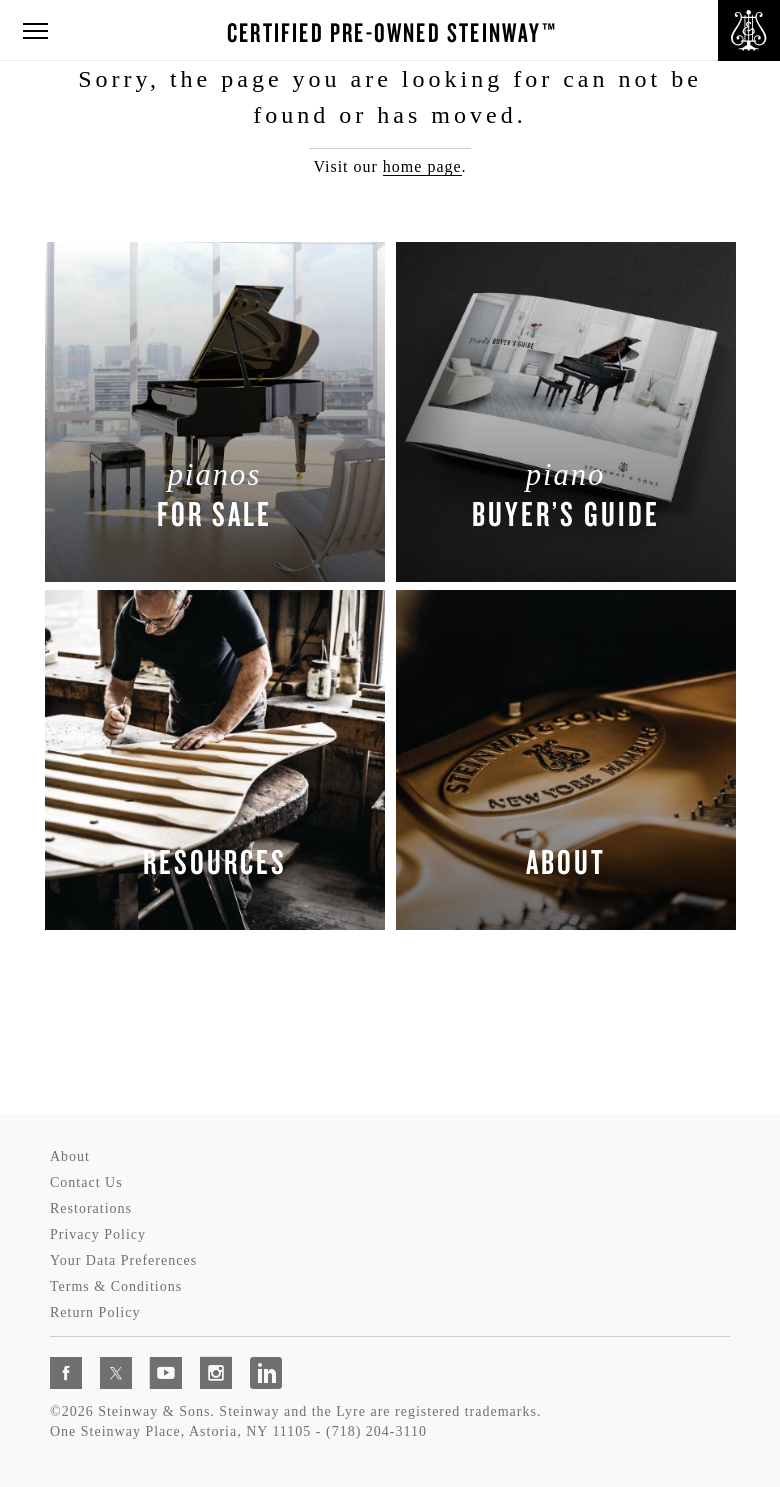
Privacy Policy (98, 1234)
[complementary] (635, 1377)
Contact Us (86, 1182)
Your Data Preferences (123, 1260)
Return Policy (95, 1312)
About (70, 1156)
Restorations (91, 1208)
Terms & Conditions (116, 1286)
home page (422, 166)
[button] (35, 31)
